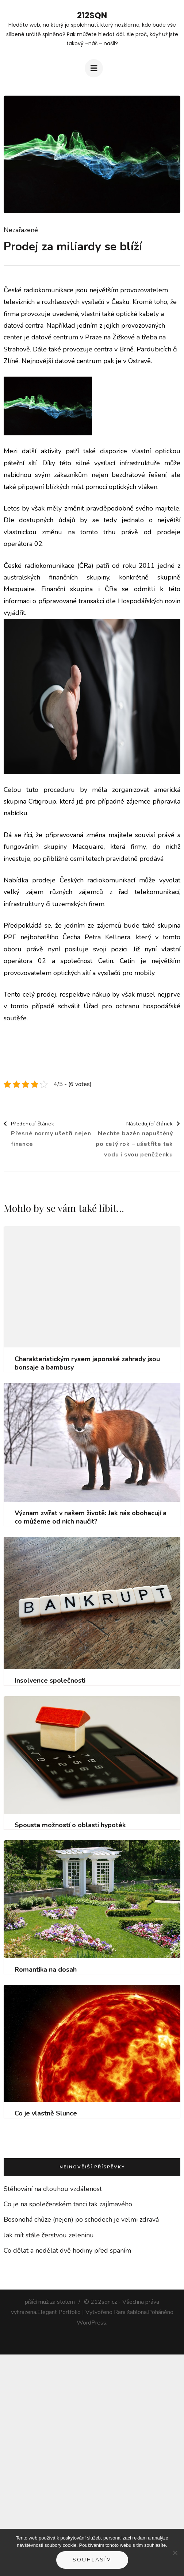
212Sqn (92, 15)
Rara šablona (130, 2312)
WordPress (91, 2323)
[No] (175, 2552)
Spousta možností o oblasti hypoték (70, 1825)
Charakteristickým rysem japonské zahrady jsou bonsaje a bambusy (87, 1363)
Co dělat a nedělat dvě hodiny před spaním (67, 2250)
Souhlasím (92, 2559)
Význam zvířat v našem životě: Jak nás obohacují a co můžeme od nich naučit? (90, 1517)
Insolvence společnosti (50, 1680)
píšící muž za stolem (50, 2302)
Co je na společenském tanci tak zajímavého (68, 2204)
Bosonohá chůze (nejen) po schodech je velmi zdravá (81, 2219)
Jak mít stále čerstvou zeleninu (49, 2235)
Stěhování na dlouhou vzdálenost (53, 2188)
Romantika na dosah (46, 1969)
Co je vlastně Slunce (46, 2113)
